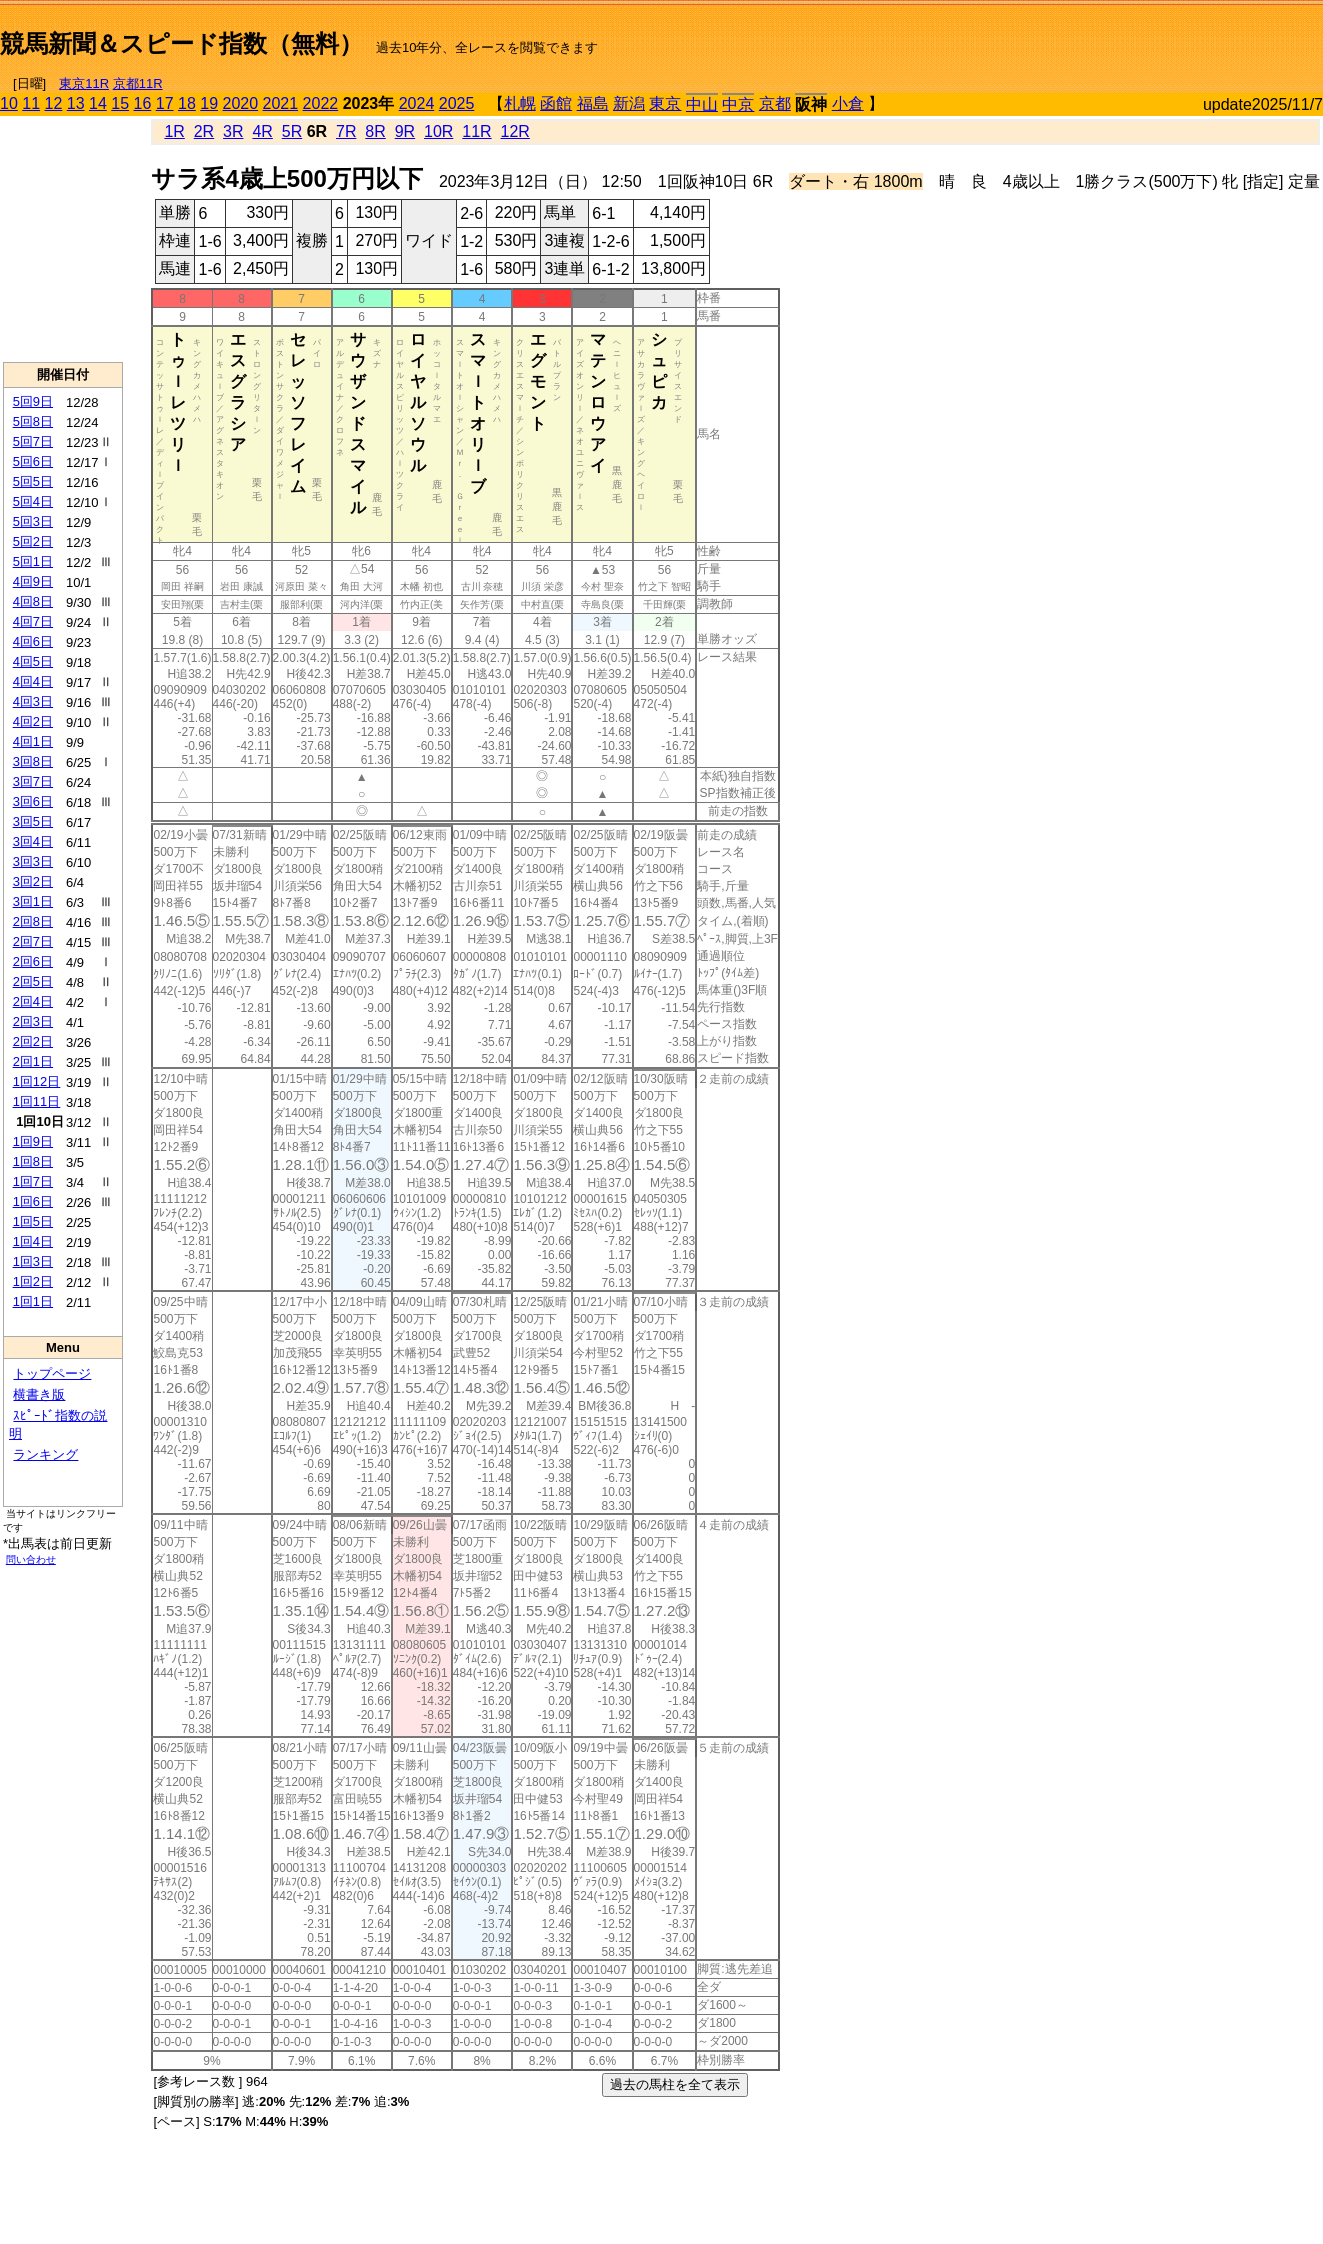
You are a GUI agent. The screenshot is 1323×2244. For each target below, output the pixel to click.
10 (9, 103)
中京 (738, 104)
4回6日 (33, 641)
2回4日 (33, 1001)
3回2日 (33, 881)
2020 (241, 103)
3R (233, 131)
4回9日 (33, 581)
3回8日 (33, 761)
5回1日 (33, 561)
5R (292, 131)
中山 (702, 104)
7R (346, 131)
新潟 (629, 103)
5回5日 (33, 481)
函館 (556, 103)
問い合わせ (31, 1559)
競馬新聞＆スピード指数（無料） (181, 43)
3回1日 (33, 901)
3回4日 (33, 841)
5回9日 (33, 401)
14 (98, 103)
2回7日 (33, 941)
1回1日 (33, 1301)
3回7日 (33, 781)
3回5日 (33, 821)
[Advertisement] (1089, 36)
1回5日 (33, 1221)
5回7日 (33, 441)
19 (209, 103)
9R (405, 131)
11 (31, 103)
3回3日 (33, 861)
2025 (457, 103)
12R (515, 131)
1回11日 (37, 1101)
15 (120, 103)
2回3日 (33, 1021)
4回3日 (33, 701)
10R (438, 131)
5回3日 (33, 521)
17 (165, 103)
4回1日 (33, 741)
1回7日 (33, 1181)
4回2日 (33, 721)
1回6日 (33, 1201)
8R (375, 131)
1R (174, 131)
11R (476, 131)
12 (54, 103)
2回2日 (33, 1041)
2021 (281, 103)
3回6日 (33, 801)
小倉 (848, 103)
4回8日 (33, 601)
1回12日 (37, 1081)
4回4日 (33, 681)
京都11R (138, 83)
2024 (417, 103)
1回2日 (33, 1281)
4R (262, 131)
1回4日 (33, 1241)
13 (76, 103)
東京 (665, 103)
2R (204, 131)
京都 (775, 103)
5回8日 (33, 421)
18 (187, 103)
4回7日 (33, 621)
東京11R (84, 83)
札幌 (520, 103)
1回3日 (33, 1261)
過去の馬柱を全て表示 (675, 2084)
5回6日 (33, 461)
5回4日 (33, 501)
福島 (593, 103)
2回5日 (33, 981)
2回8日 (33, 921)
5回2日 (33, 541)
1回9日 (33, 1141)
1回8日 (33, 1161)
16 (143, 103)
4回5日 (33, 661)
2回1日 (33, 1061)
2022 (321, 103)
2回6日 (33, 961)
